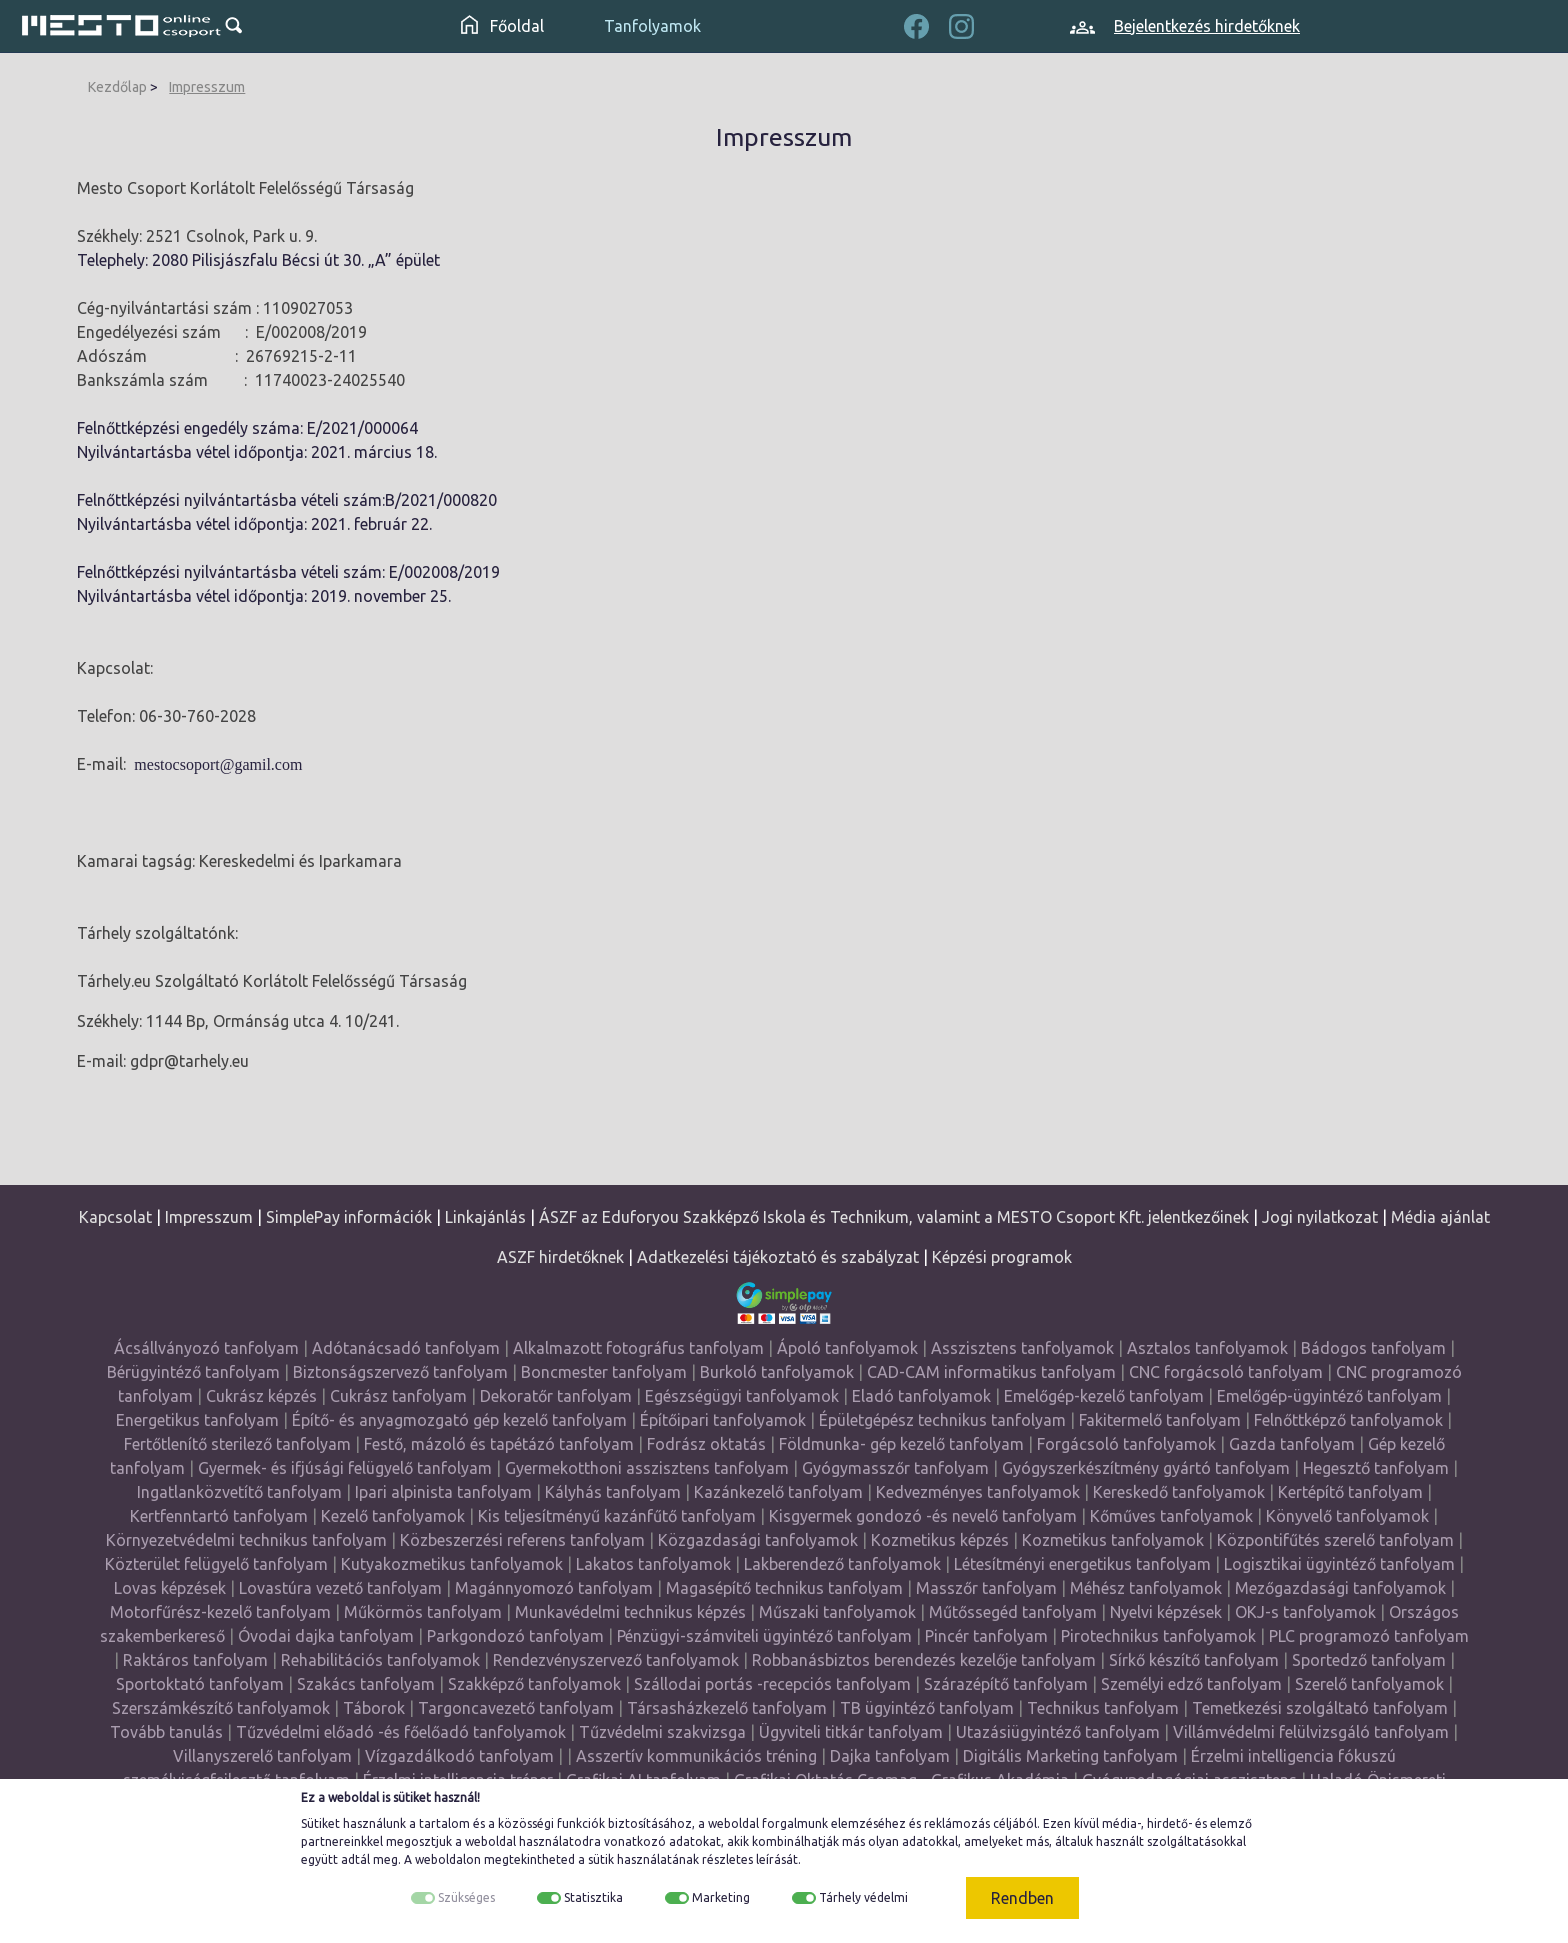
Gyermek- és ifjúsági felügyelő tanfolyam (345, 1468)
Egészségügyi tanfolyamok (742, 1396)
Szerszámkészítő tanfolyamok (221, 1708)
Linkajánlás (485, 1217)
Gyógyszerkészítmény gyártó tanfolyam (1146, 1468)
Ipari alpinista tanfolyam (443, 1492)
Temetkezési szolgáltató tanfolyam (1320, 1708)
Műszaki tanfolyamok (837, 1612)
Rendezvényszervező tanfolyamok (616, 1660)
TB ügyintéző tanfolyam (927, 1708)
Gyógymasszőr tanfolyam (895, 1468)
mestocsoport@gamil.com (218, 764)
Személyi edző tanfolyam (1191, 1684)
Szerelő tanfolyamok (1369, 1684)
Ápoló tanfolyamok (847, 1348)
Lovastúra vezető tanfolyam (340, 1588)
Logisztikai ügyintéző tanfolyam (1339, 1564)
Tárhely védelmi (863, 1897)
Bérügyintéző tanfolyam (193, 1372)
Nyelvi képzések (1166, 1612)
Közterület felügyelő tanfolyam (216, 1564)
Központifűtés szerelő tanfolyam (1335, 1540)
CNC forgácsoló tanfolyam (1226, 1372)
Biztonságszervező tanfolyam (400, 1372)
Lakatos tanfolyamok (653, 1564)
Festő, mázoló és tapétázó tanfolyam (499, 1444)
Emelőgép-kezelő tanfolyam (1104, 1396)
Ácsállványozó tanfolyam (206, 1348)
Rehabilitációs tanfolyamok (380, 1660)
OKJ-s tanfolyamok (1305, 1612)
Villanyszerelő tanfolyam (262, 1756)
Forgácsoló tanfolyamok (1126, 1444)
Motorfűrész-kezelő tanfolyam (220, 1612)
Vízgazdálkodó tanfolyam (459, 1756)
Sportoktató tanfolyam (200, 1684)
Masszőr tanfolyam (986, 1588)
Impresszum (207, 87)
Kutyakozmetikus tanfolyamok (452, 1564)
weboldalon (448, 1859)
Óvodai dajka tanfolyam (326, 1636)
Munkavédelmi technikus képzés (630, 1612)
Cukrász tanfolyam (398, 1396)
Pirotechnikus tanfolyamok (1158, 1636)
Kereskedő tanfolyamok (1179, 1492)
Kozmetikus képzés (940, 1540)
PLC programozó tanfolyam (1369, 1636)
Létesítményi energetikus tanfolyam (1082, 1564)
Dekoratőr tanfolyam (556, 1396)
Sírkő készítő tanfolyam (1194, 1660)
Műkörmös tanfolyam (423, 1612)
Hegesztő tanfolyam (1376, 1468)
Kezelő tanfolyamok (393, 1516)
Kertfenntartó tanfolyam (219, 1516)
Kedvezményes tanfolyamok (978, 1492)
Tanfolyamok (652, 26)
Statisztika (593, 1897)
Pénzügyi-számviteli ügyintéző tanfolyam (764, 1636)
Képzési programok (1002, 1257)
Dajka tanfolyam (890, 1756)
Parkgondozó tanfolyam (515, 1636)
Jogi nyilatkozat (1320, 1217)
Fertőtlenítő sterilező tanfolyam (237, 1444)
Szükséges (466, 1897)
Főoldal (502, 26)
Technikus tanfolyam (1103, 1708)
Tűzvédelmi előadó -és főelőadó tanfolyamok (401, 1732)
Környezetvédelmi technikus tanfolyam (246, 1540)
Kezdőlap (117, 87)
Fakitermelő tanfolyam (1160, 1420)
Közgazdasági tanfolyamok (758, 1540)
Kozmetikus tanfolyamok (1113, 1540)
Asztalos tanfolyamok (1207, 1348)
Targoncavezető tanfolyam (516, 1708)
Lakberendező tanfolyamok (842, 1564)
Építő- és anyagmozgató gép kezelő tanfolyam (459, 1420)
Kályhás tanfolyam (613, 1492)
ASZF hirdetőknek (560, 1257)
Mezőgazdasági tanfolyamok (1340, 1588)
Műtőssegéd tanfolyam (1013, 1612)
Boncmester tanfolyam (604, 1372)
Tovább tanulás (166, 1732)
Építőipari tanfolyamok (723, 1420)
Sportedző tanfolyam (1369, 1660)
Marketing (721, 1897)
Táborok (374, 1708)
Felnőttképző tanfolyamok (1348, 1420)
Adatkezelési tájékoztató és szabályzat (778, 1257)
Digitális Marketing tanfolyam (1070, 1756)
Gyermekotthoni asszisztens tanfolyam (647, 1468)
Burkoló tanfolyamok (777, 1372)
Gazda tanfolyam (1292, 1444)
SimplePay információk (349, 1217)
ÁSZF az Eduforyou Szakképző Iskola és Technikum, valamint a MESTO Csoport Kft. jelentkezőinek (894, 1217)
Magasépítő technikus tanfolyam (786, 1588)
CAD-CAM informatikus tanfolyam (993, 1372)
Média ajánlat (1440, 1217)
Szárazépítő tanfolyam (1006, 1684)
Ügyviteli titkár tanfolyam (851, 1732)
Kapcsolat (115, 1217)
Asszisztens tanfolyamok (1022, 1348)
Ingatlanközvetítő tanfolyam (239, 1492)
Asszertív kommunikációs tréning (696, 1756)
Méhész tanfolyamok (1146, 1588)
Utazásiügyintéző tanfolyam (1058, 1732)
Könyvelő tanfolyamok (1347, 1516)
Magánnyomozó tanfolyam (554, 1588)
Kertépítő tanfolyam (1350, 1492)
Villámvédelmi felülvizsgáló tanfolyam (1311, 1732)
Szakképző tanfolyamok (534, 1684)
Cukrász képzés (261, 1396)
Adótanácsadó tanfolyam (406, 1348)
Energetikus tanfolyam (197, 1420)
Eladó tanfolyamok (921, 1396)
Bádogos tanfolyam (1373, 1348)
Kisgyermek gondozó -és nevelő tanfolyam (923, 1516)
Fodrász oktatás (706, 1444)
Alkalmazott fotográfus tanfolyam (638, 1348)
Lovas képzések (170, 1588)
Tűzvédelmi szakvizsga (662, 1732)
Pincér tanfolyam (986, 1636)
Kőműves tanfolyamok (1171, 1516)
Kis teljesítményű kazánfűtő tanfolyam (617, 1516)
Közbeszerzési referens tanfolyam (522, 1540)
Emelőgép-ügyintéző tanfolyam (1329, 1396)
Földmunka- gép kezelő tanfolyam (901, 1444)
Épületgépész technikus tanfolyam (942, 1420)
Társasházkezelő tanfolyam (729, 1708)
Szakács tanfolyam (366, 1684)
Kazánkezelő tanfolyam (778, 1492)
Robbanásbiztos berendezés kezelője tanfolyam (924, 1660)
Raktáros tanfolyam (195, 1660)
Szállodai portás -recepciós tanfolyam (774, 1684)
